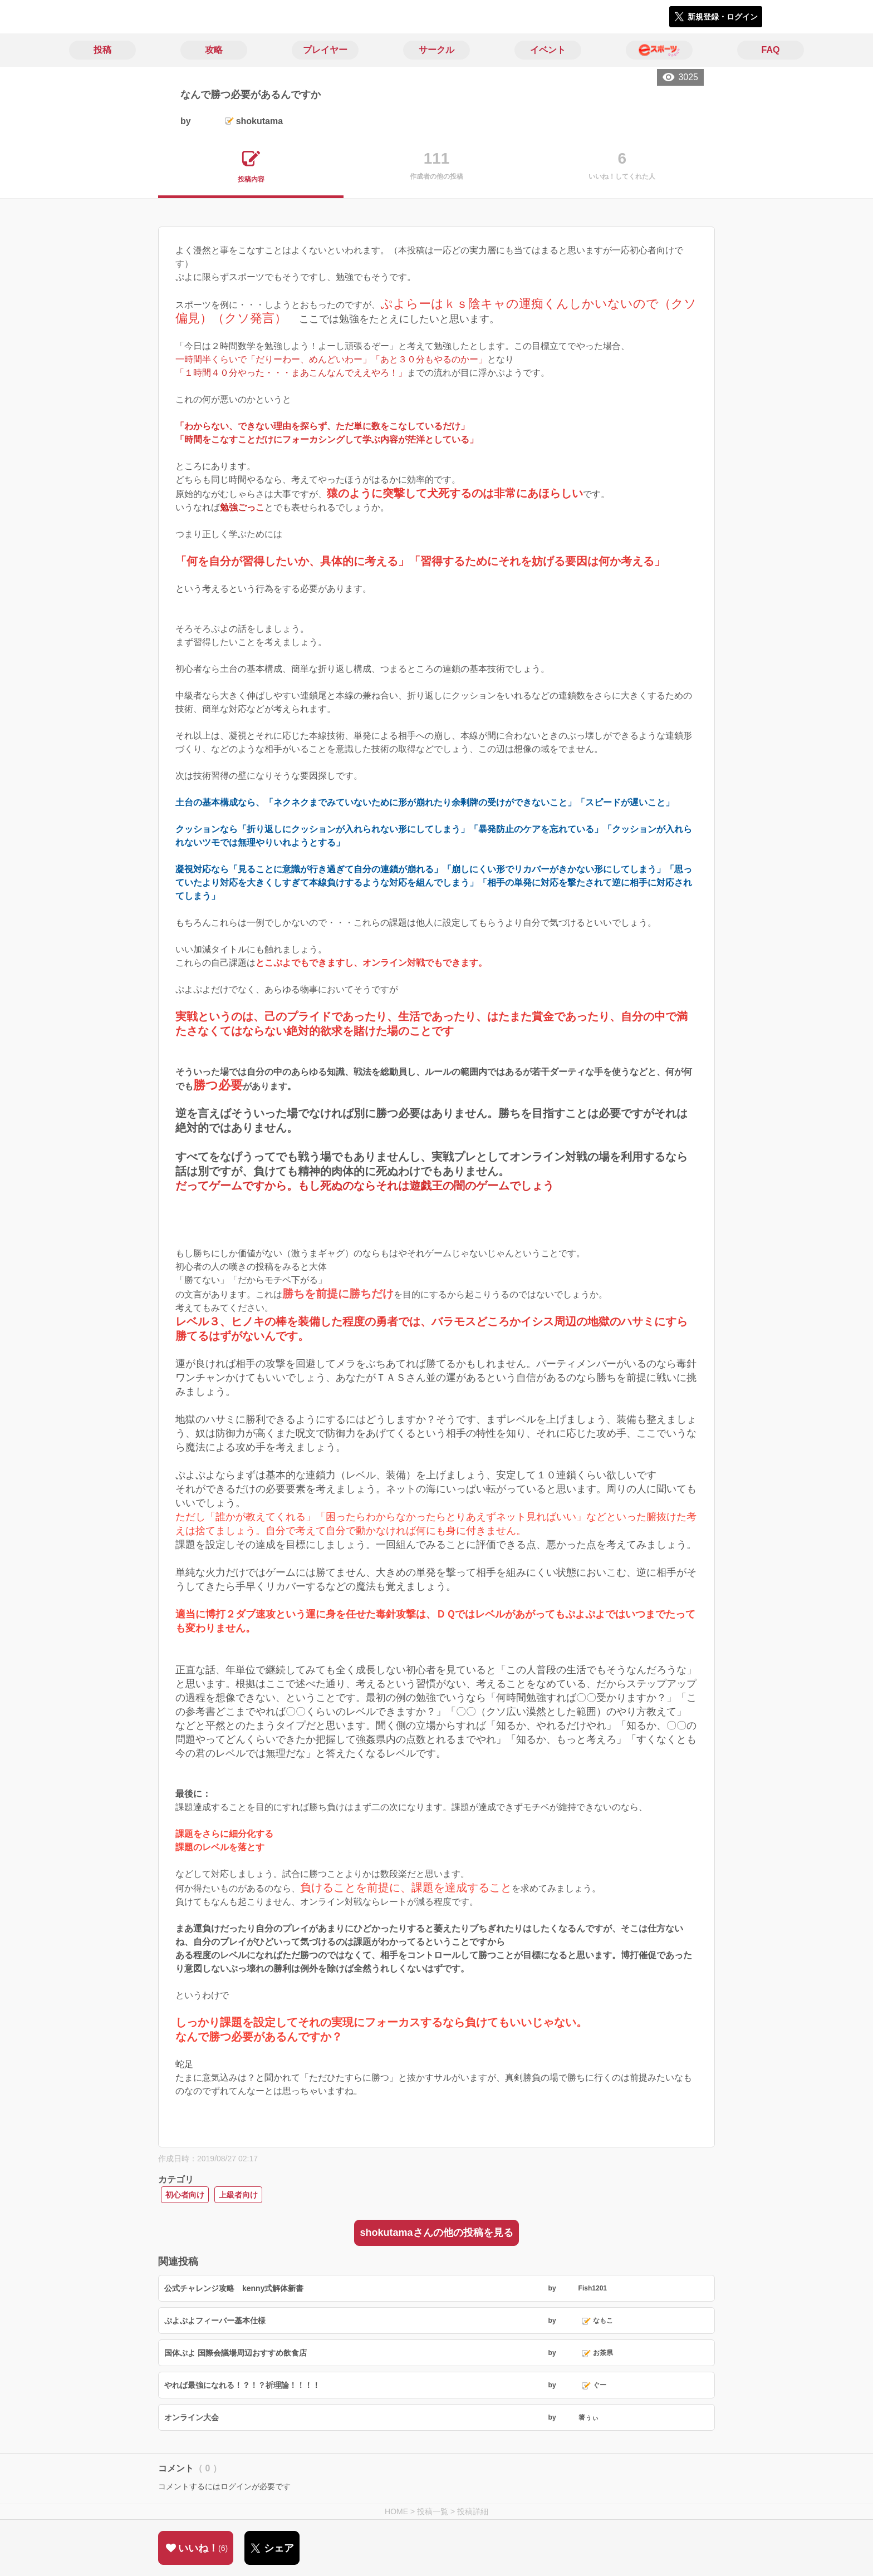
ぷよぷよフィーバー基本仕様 (215, 2320)
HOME (396, 2511)
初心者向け (184, 2194)
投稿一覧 (432, 2511)
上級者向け (238, 2194)
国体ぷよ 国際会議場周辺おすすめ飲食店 (235, 2352)
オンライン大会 (191, 2417)
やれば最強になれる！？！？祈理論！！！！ (242, 2385)
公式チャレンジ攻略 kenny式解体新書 (233, 2288)
